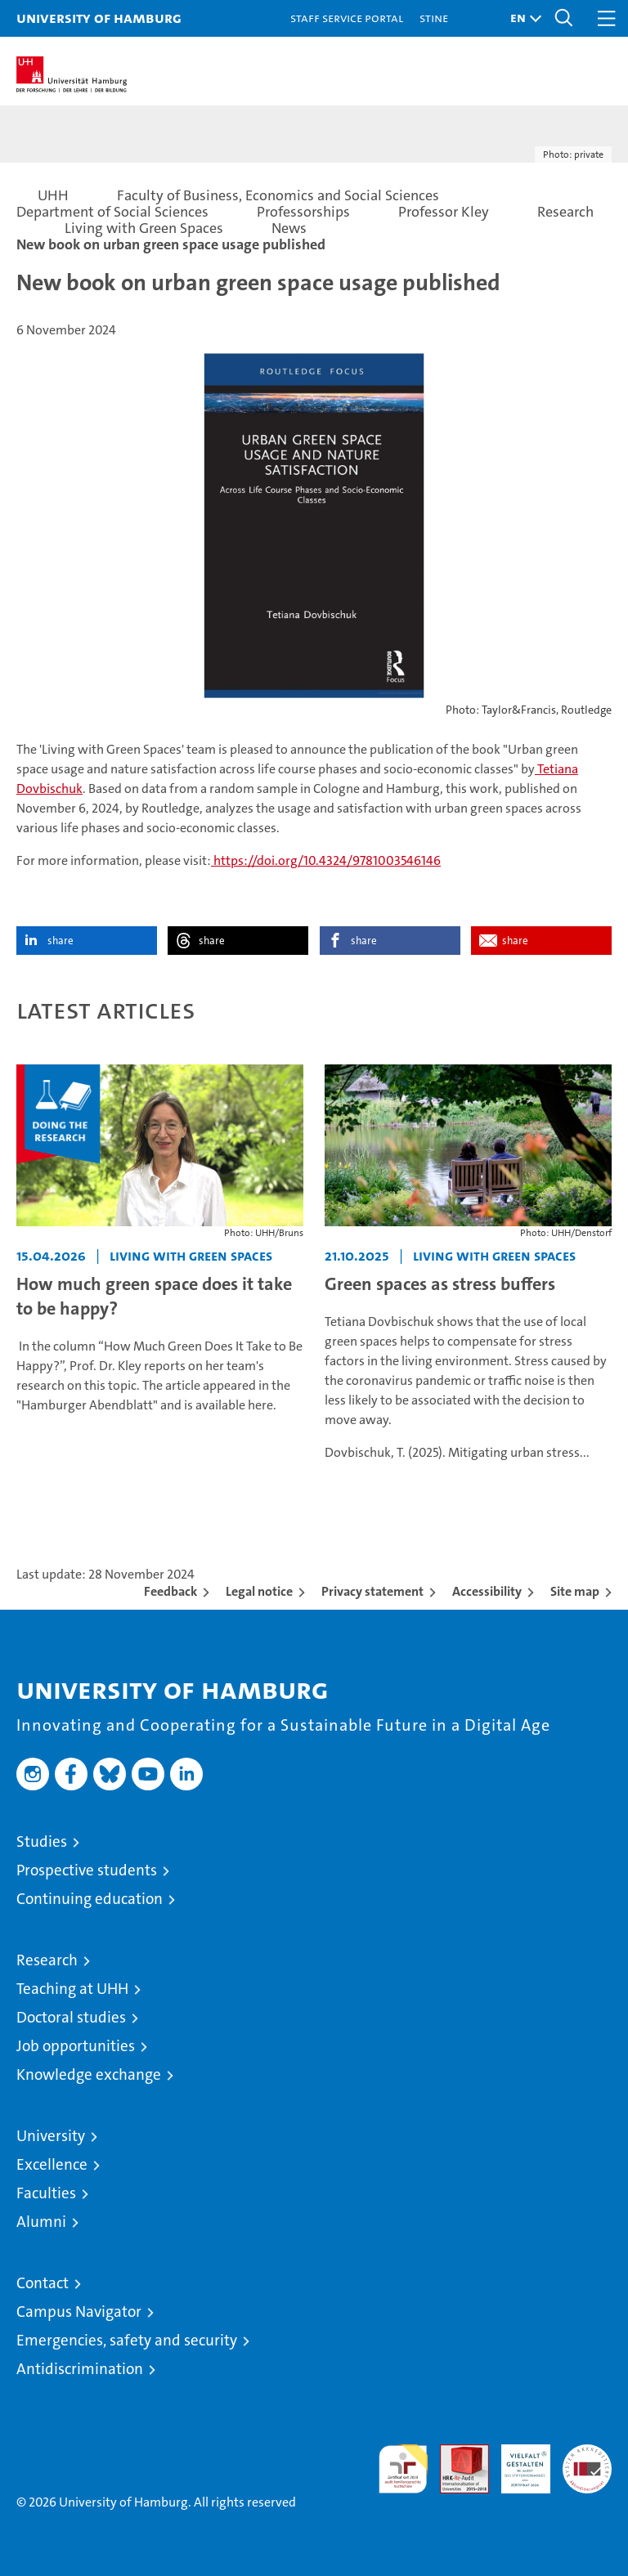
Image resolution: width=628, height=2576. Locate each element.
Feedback (170, 1591)
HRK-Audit (516, 2461)
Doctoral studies (71, 2017)
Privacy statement (372, 1591)
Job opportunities (75, 2046)
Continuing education (89, 1898)
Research (47, 1960)
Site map (574, 1591)
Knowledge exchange (88, 2074)
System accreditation (587, 2461)
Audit (455, 2453)
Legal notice (259, 1591)
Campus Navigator (78, 2311)
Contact (42, 2283)
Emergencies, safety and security (126, 2340)
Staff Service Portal (346, 17)
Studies (41, 1841)
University (50, 2136)
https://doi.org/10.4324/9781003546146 (326, 860)
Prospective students (86, 1870)
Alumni (41, 2221)
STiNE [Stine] (433, 17)
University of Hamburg (99, 17)
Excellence (51, 2164)
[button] (521, 18)
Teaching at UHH (72, 1988)
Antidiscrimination (79, 2369)
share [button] (60, 941)
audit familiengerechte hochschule (403, 2468)
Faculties (46, 2193)
